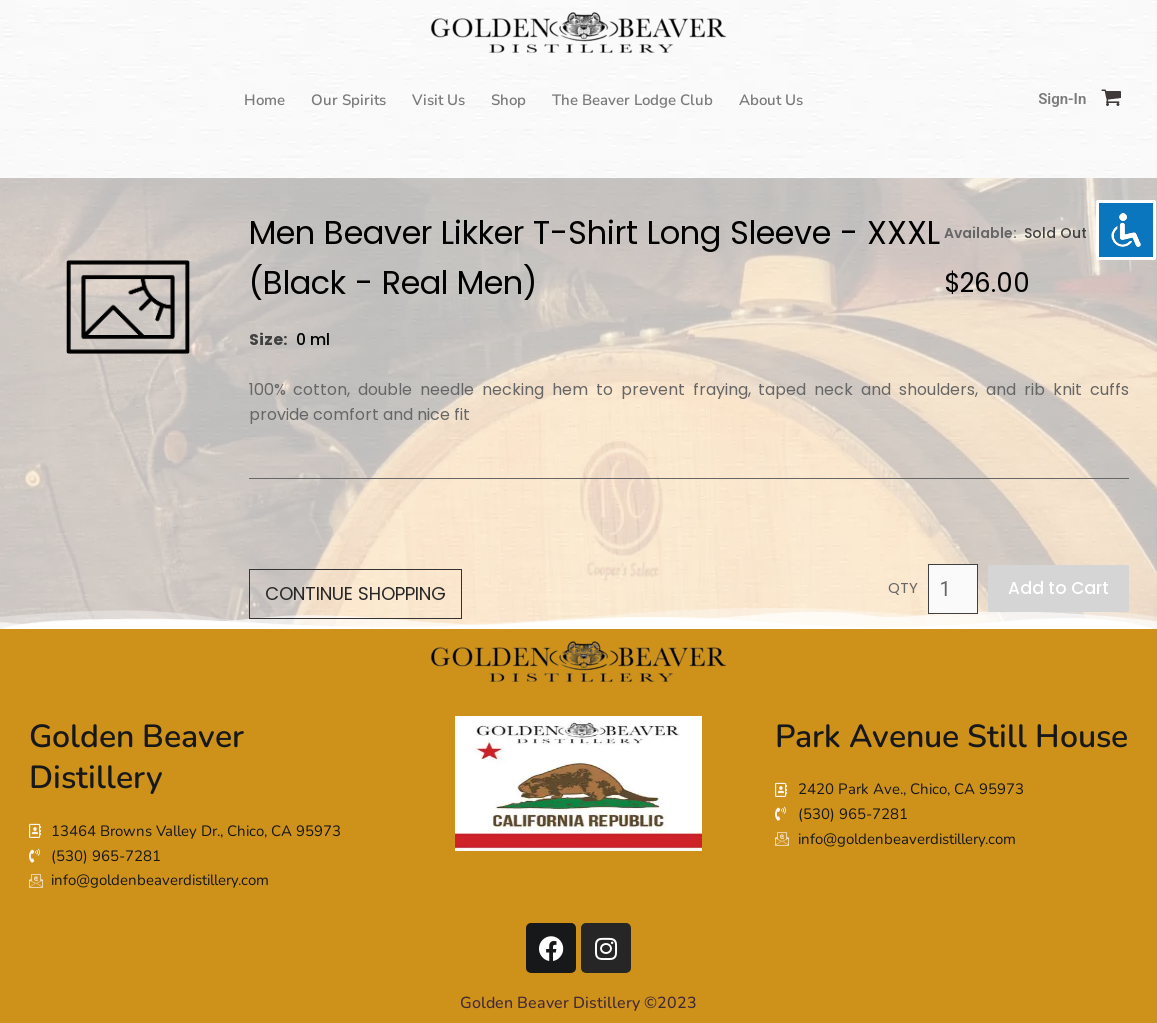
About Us (771, 100)
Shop (508, 100)
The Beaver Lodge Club (632, 100)
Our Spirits (348, 100)
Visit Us (438, 100)
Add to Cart (1058, 588)
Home (264, 100)
